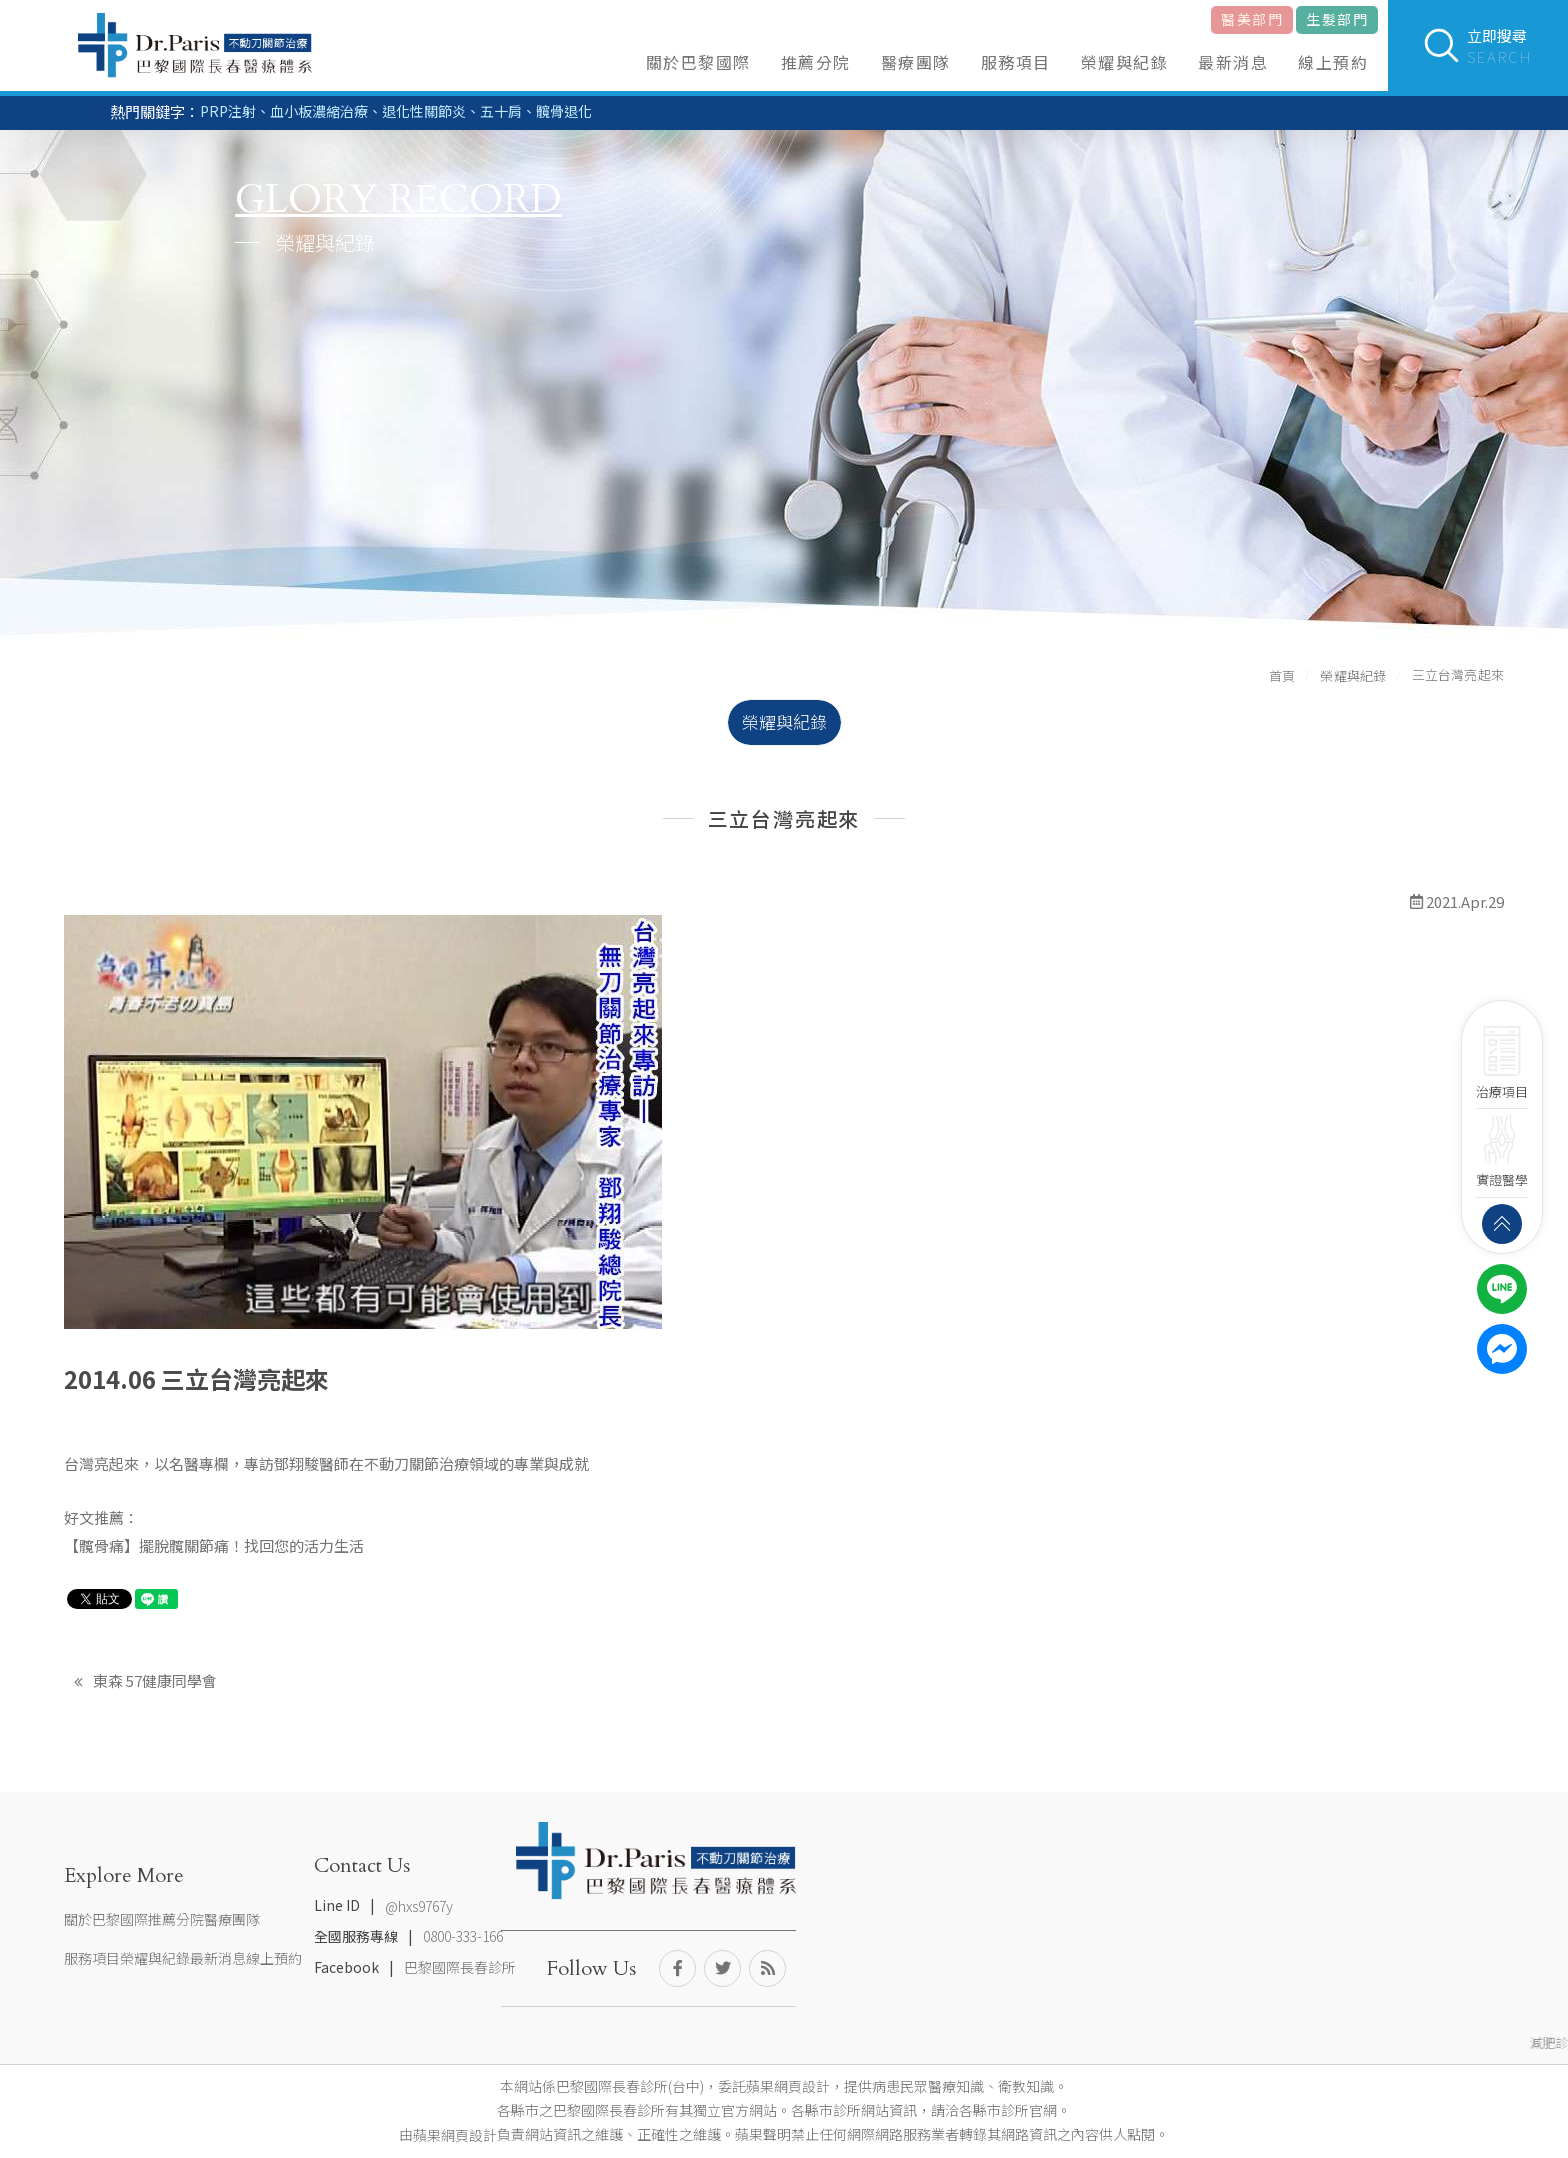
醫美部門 (1252, 19)
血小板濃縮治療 (319, 111)
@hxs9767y (419, 1906)
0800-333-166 (463, 1937)
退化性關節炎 (424, 111)
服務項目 (1016, 62)
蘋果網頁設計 (455, 2135)
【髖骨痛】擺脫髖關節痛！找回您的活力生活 (214, 1545)
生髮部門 (1337, 19)
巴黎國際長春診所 (460, 1967)
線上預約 (1333, 62)
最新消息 (1233, 62)
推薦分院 (816, 62)
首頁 (1282, 675)
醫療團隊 (916, 62)
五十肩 (501, 111)
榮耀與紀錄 (1125, 62)
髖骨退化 (564, 111)
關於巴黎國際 (698, 62)
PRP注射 (228, 111)
